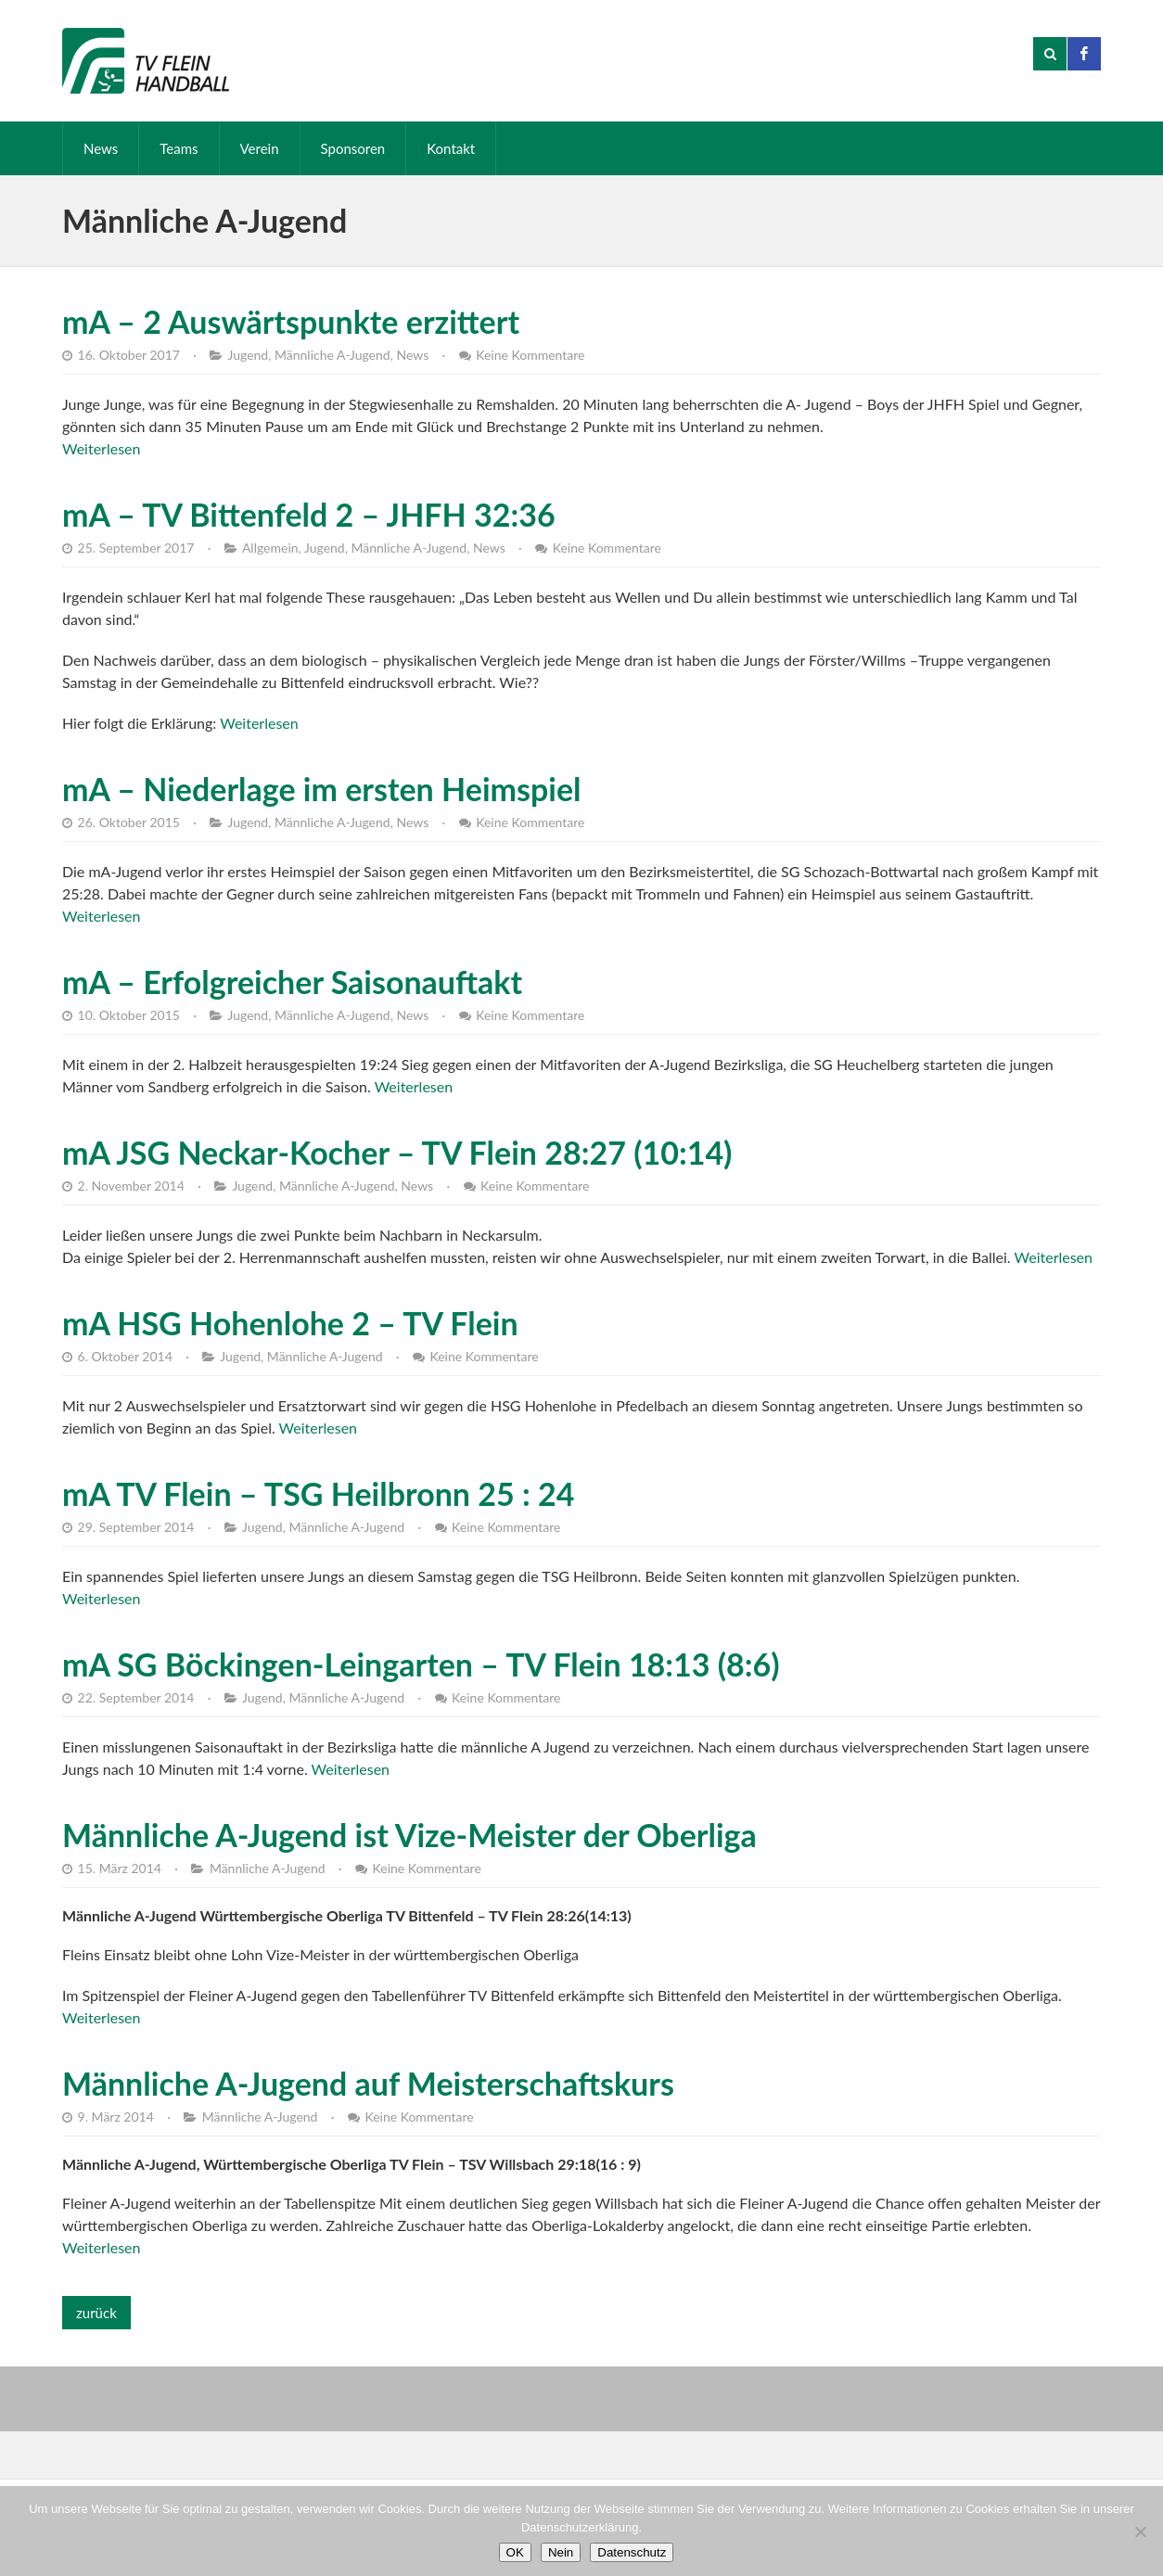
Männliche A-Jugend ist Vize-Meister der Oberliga (409, 1835)
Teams (179, 148)
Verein (259, 148)
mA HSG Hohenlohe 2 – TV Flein (290, 1323)
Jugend (247, 355)
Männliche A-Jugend (332, 355)
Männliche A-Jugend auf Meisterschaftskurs (368, 2083)
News (100, 148)
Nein (560, 2552)
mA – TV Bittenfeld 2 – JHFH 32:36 (309, 514)
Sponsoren (353, 148)
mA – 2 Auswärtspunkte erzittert (290, 321)
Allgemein (270, 547)
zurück (96, 2312)
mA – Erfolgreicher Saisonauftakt (292, 982)
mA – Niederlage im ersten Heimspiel (322, 789)
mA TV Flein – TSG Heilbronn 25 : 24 (318, 1493)
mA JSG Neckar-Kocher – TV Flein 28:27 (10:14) (397, 1152)
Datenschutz (631, 2552)
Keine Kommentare (530, 355)
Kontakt (451, 148)
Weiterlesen (101, 448)
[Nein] (1140, 2531)
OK (515, 2552)
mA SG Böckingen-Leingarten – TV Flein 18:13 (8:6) (421, 1664)
